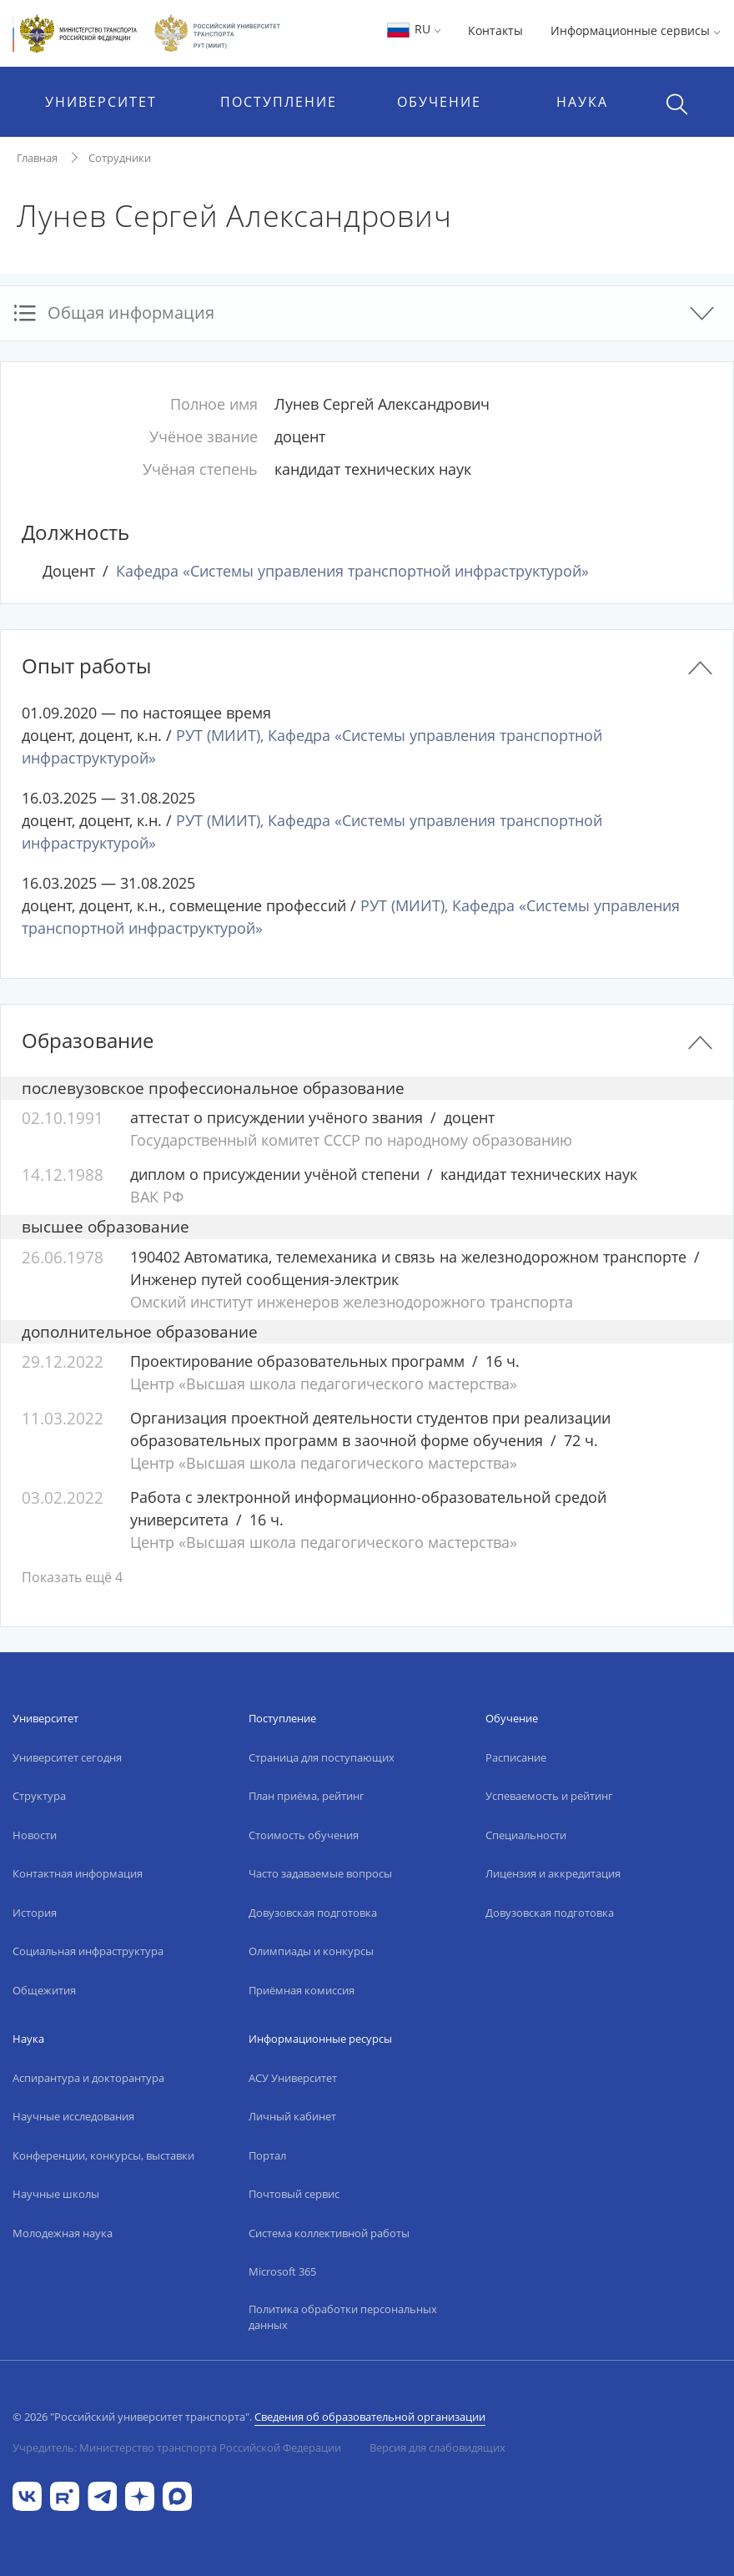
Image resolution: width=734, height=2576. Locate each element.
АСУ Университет (293, 2077)
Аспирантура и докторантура (88, 2077)
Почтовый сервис (294, 2193)
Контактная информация (78, 1873)
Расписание (515, 1757)
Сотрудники (119, 157)
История (35, 1912)
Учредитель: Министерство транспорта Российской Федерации (177, 2447)
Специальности (525, 1835)
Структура (39, 1795)
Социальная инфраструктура (88, 1950)
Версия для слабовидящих (437, 2447)
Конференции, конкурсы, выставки (103, 2155)
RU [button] (413, 29)
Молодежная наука (63, 2233)
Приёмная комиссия (301, 1990)
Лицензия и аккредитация (553, 1873)
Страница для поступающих (322, 1757)
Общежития (44, 1990)
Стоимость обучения (304, 1835)
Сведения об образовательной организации (369, 2416)
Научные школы (56, 2193)
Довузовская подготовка (313, 1912)
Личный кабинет (292, 2116)
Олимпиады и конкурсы (311, 1950)
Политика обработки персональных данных (343, 2317)
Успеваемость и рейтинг (549, 1795)
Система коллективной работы (329, 2233)
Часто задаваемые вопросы (320, 1873)
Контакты (495, 30)
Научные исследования (73, 2116)
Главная (37, 157)
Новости (35, 1835)
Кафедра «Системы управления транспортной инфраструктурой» (352, 571)
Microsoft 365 (282, 2271)
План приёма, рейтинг (306, 1795)
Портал (267, 2155)
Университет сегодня (67, 1757)
